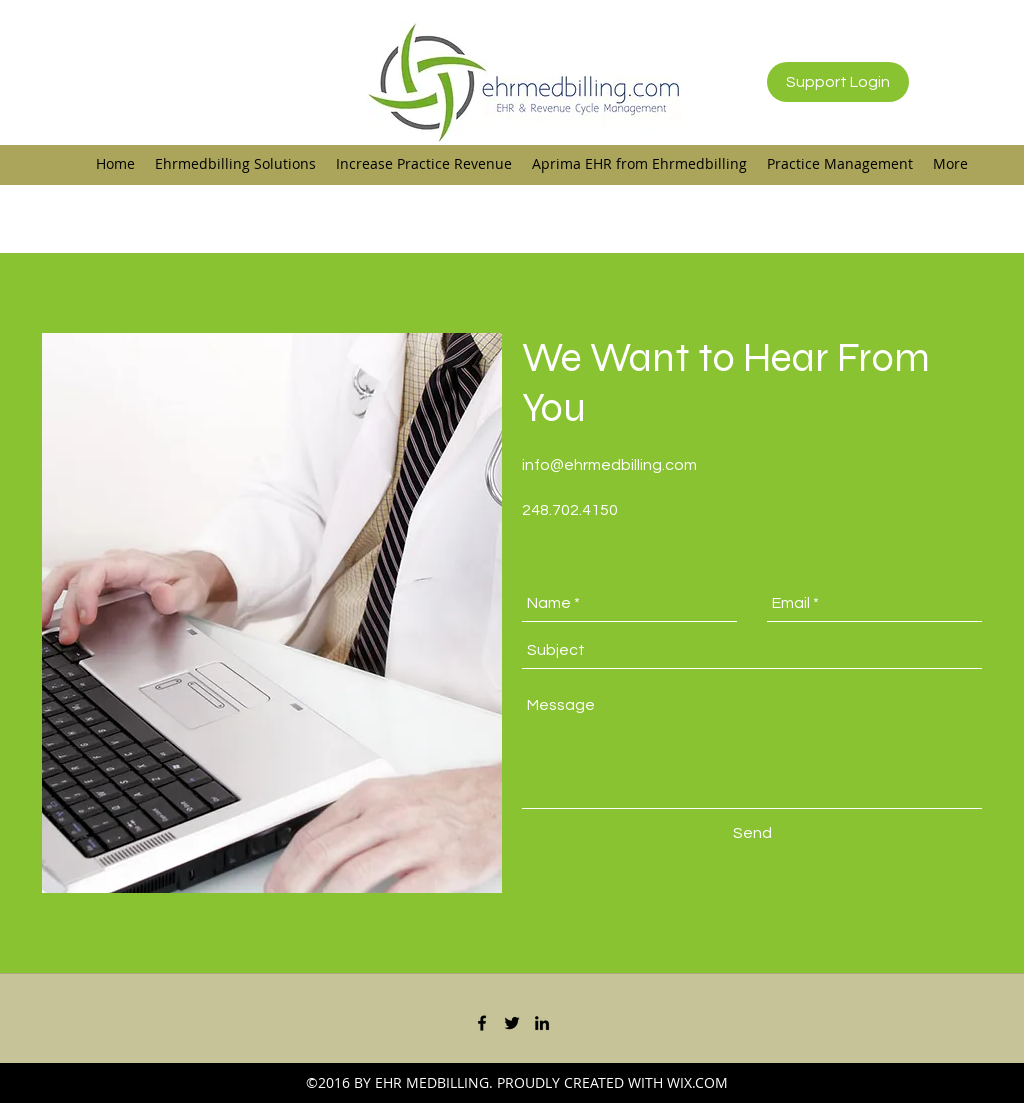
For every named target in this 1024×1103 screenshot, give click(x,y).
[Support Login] (838, 82)
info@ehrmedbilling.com (609, 465)
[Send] (752, 834)
